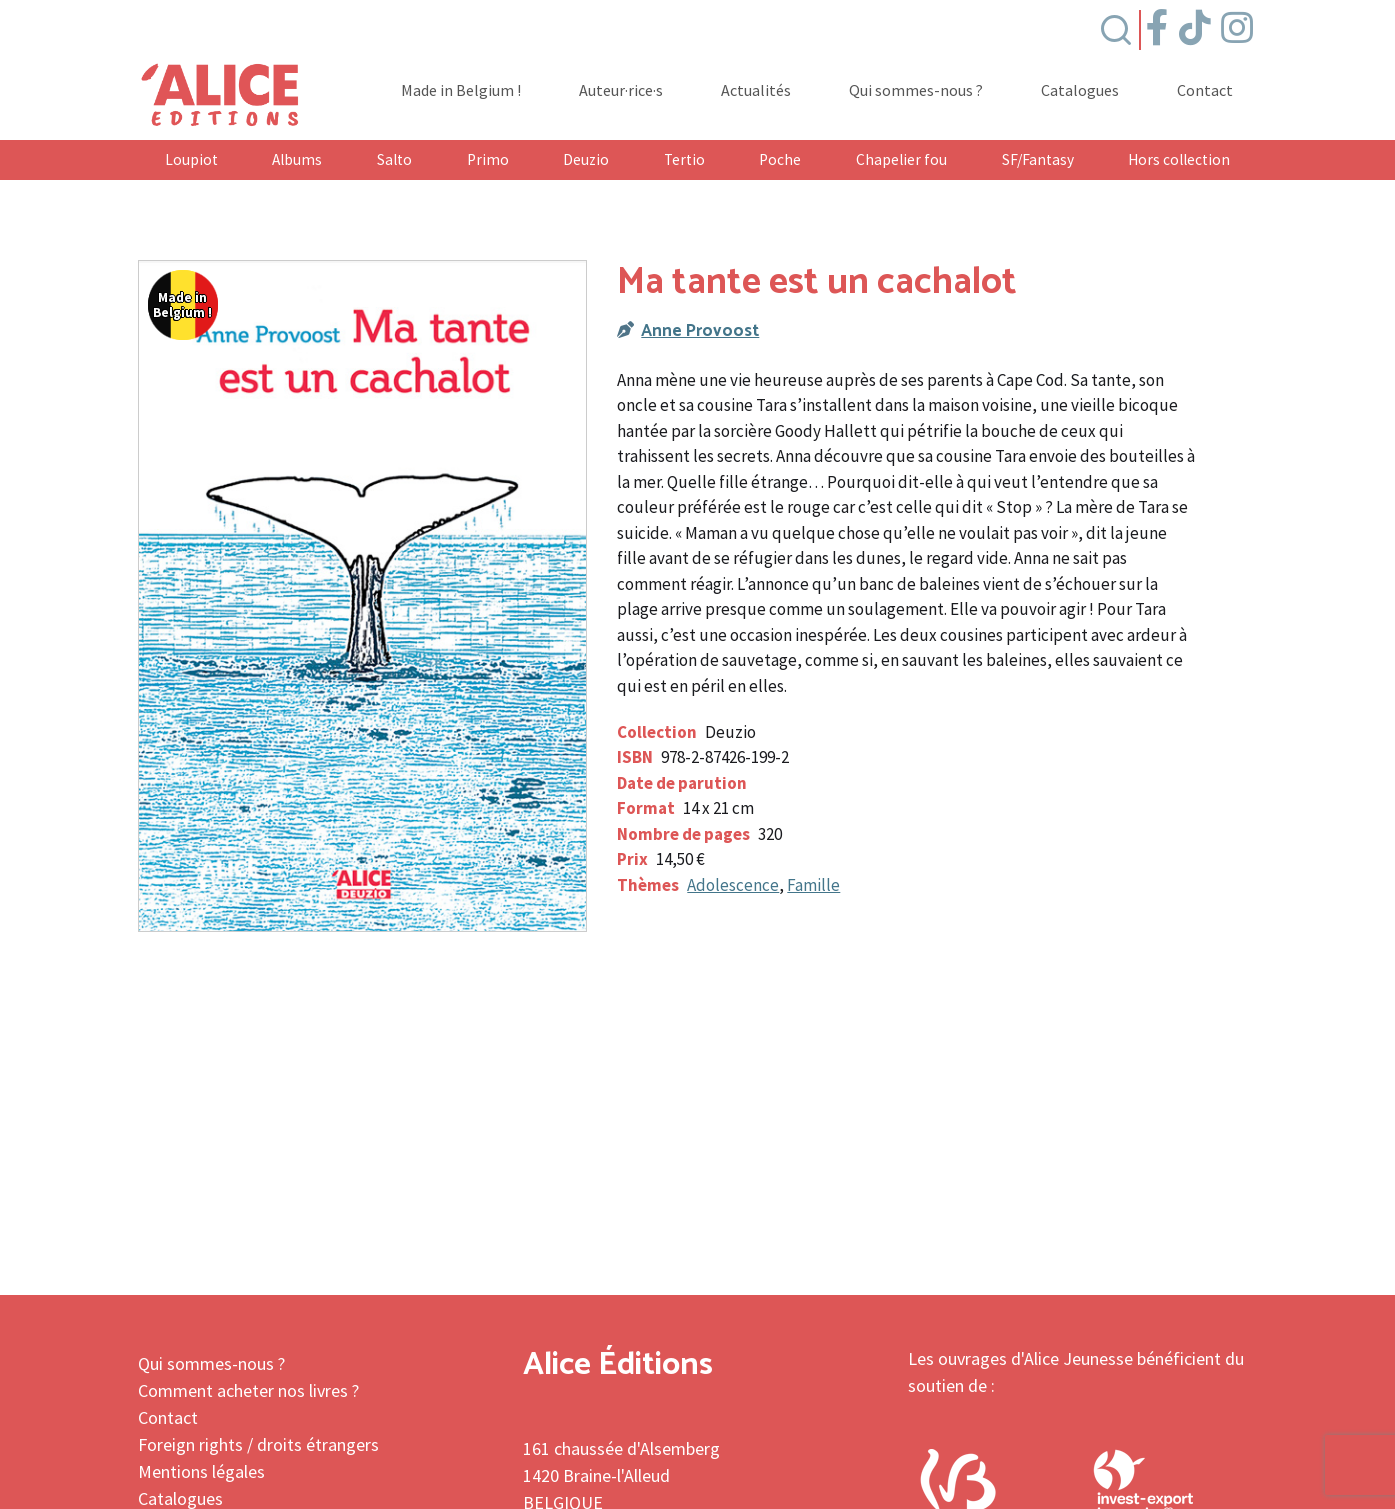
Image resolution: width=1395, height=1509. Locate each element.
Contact (1205, 91)
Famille (813, 885)
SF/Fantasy (1038, 159)
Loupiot (191, 159)
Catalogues (1080, 91)
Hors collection (1179, 159)
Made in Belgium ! (461, 91)
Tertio (684, 159)
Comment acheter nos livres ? (248, 1390)
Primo (488, 159)
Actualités (756, 91)
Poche (780, 159)
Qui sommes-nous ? (916, 91)
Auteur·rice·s (621, 91)
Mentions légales (201, 1471)
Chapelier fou (901, 159)
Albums (297, 159)
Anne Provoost (700, 331)
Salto (394, 159)
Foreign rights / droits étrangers (258, 1444)
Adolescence (733, 885)
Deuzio (586, 159)
